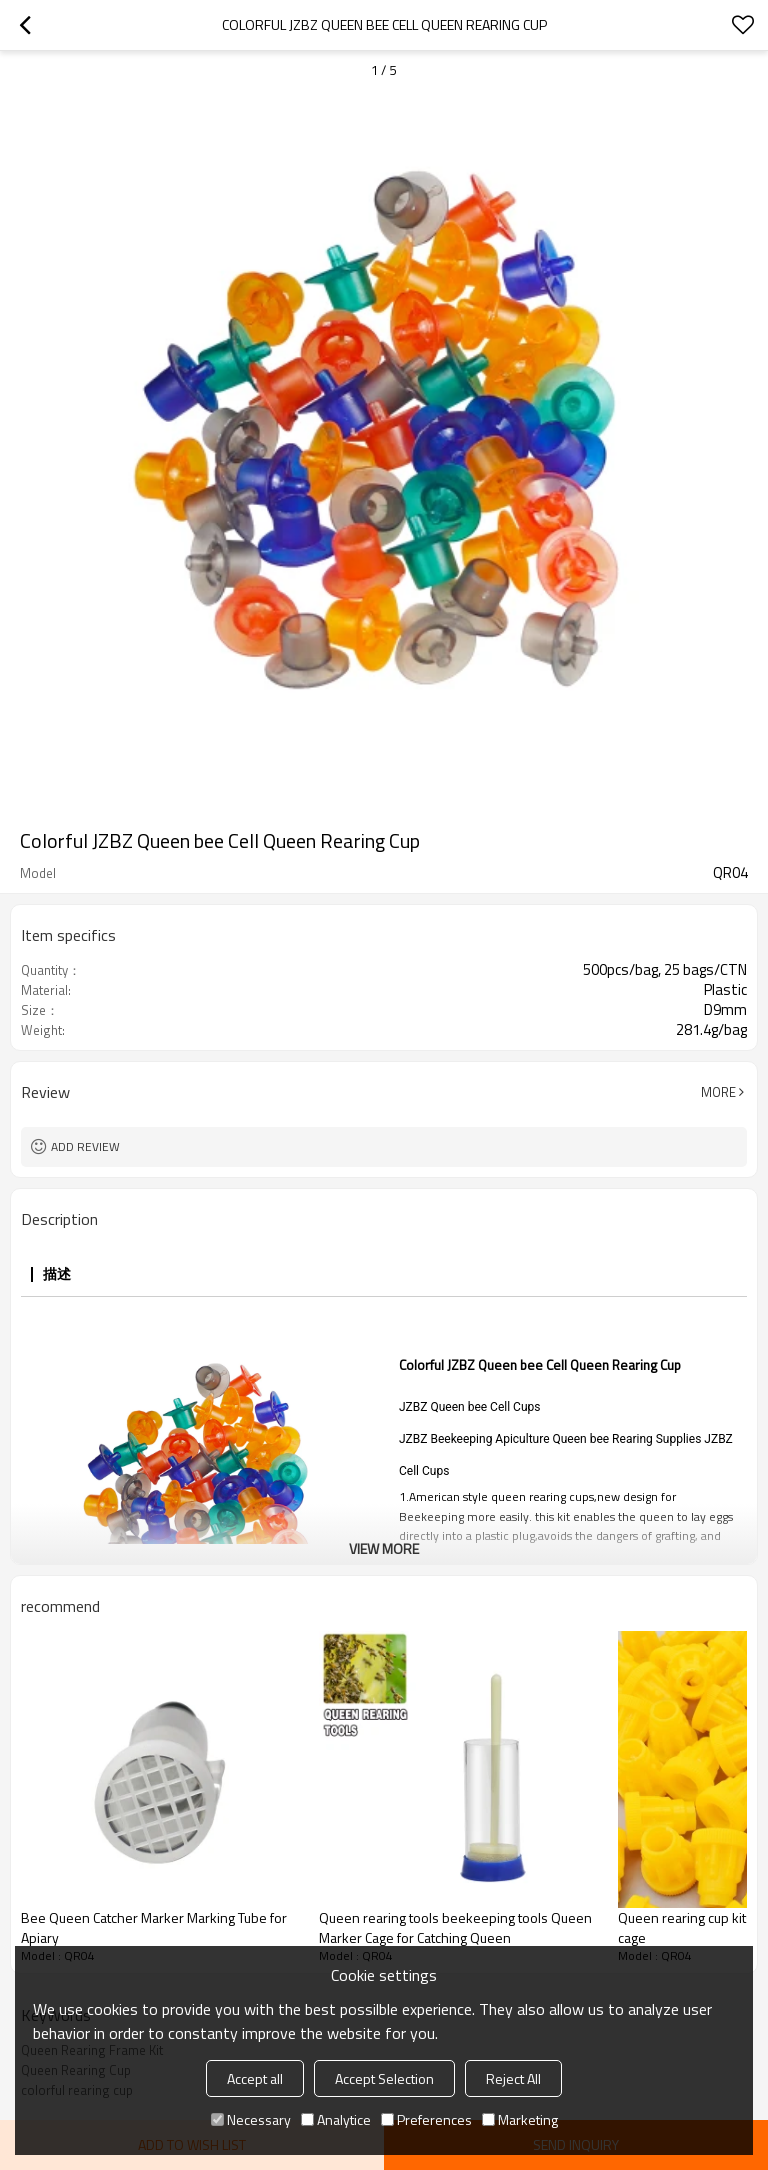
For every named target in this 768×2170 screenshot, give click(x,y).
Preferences (426, 2119)
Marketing (520, 2119)
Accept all (255, 2078)
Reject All (513, 2078)
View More (384, 1548)
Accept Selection (384, 2078)
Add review (85, 1146)
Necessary (251, 2119)
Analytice (336, 2119)
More (718, 1092)
